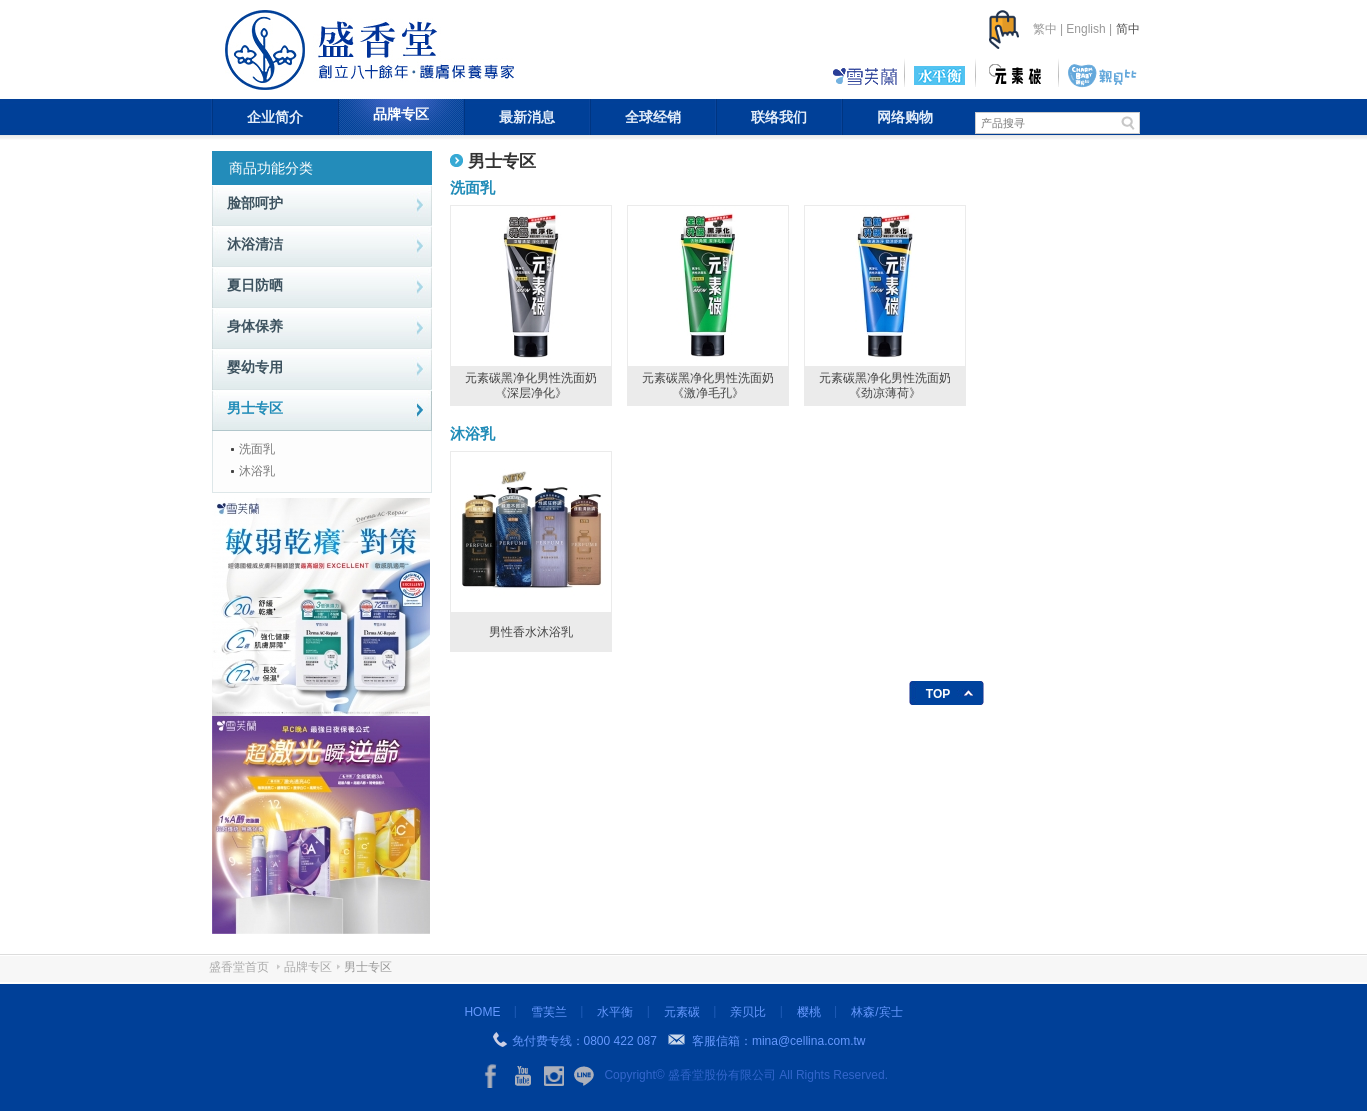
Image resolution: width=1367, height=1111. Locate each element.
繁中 (1045, 29)
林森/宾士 (876, 1012)
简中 (1128, 29)
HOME (482, 1012)
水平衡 (615, 1012)
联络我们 (779, 117)
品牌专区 (401, 114)
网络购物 (905, 117)
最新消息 (527, 117)
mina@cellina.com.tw (809, 1041)
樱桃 (809, 1012)
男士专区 (255, 408)
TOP (938, 694)
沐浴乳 (257, 471)
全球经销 (653, 117)
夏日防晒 (255, 285)
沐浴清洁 (255, 244)
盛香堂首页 (239, 967)
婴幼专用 (255, 367)
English (1085, 29)
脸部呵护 (255, 203)
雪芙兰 (549, 1012)
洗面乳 (257, 449)
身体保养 (255, 326)
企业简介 (275, 117)
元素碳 (682, 1012)
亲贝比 (748, 1012)
